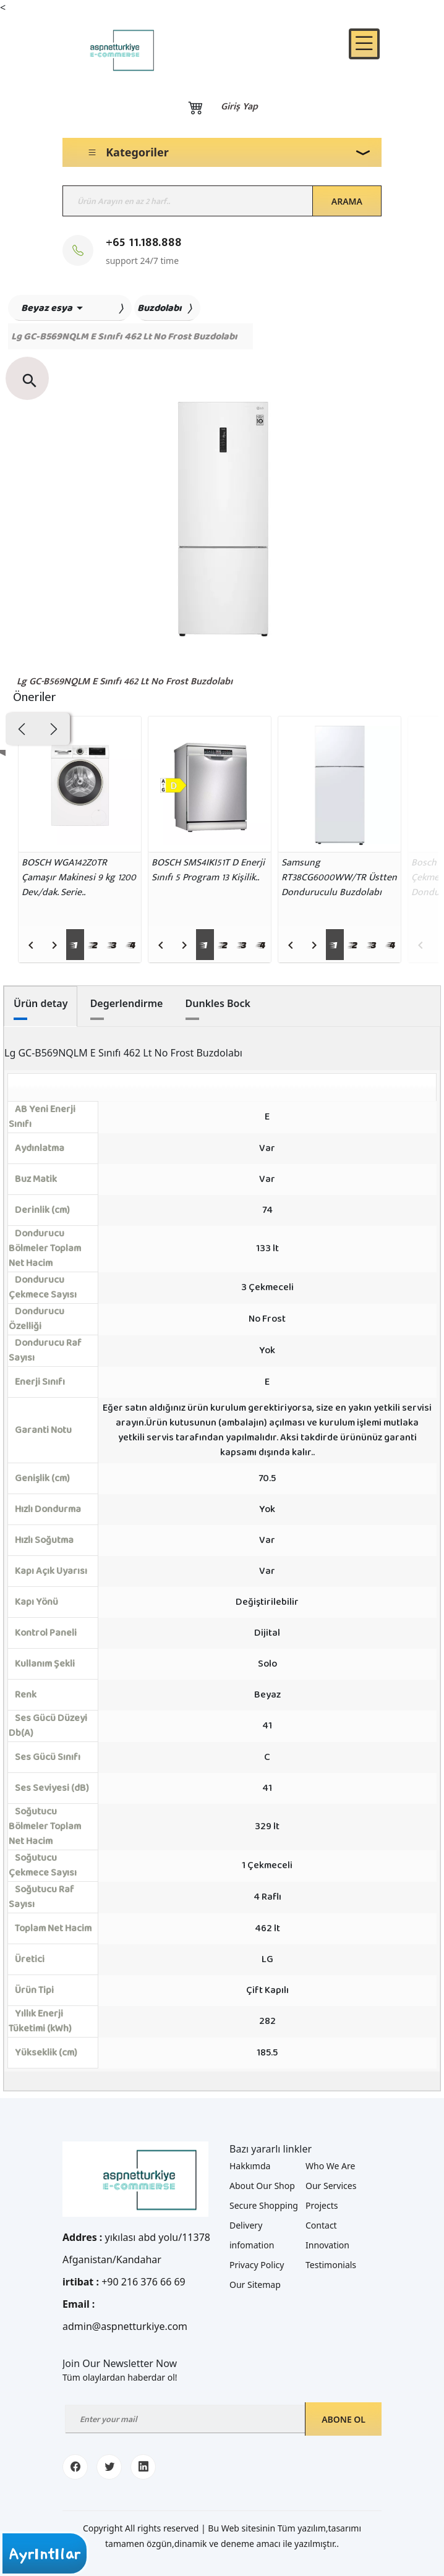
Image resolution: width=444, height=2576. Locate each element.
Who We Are (330, 2166)
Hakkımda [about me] (249, 2166)
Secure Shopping (263, 2205)
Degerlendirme (126, 1003)
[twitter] (109, 2467)
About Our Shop (262, 2185)
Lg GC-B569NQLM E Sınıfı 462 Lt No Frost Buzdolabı (125, 681)
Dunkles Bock (218, 1003)
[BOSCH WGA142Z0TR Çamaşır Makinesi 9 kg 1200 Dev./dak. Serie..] (80, 784)
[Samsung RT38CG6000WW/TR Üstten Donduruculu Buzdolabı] (339, 784)
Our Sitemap (255, 2284)
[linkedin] (143, 2467)
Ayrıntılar (44, 2554)
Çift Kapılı (267, 1990)
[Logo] (112, 49)
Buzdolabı (159, 307)
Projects (321, 2205)
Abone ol (343, 2419)
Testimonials (330, 2265)
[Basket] (195, 107)
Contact (321, 2225)
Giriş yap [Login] (239, 107)
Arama (346, 201)
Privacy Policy (256, 2265)
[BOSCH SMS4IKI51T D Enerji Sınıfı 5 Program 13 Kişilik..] (210, 784)
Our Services (330, 2185)
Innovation (327, 2245)
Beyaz (267, 1694)
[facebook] (75, 2467)
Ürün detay (40, 1003)
